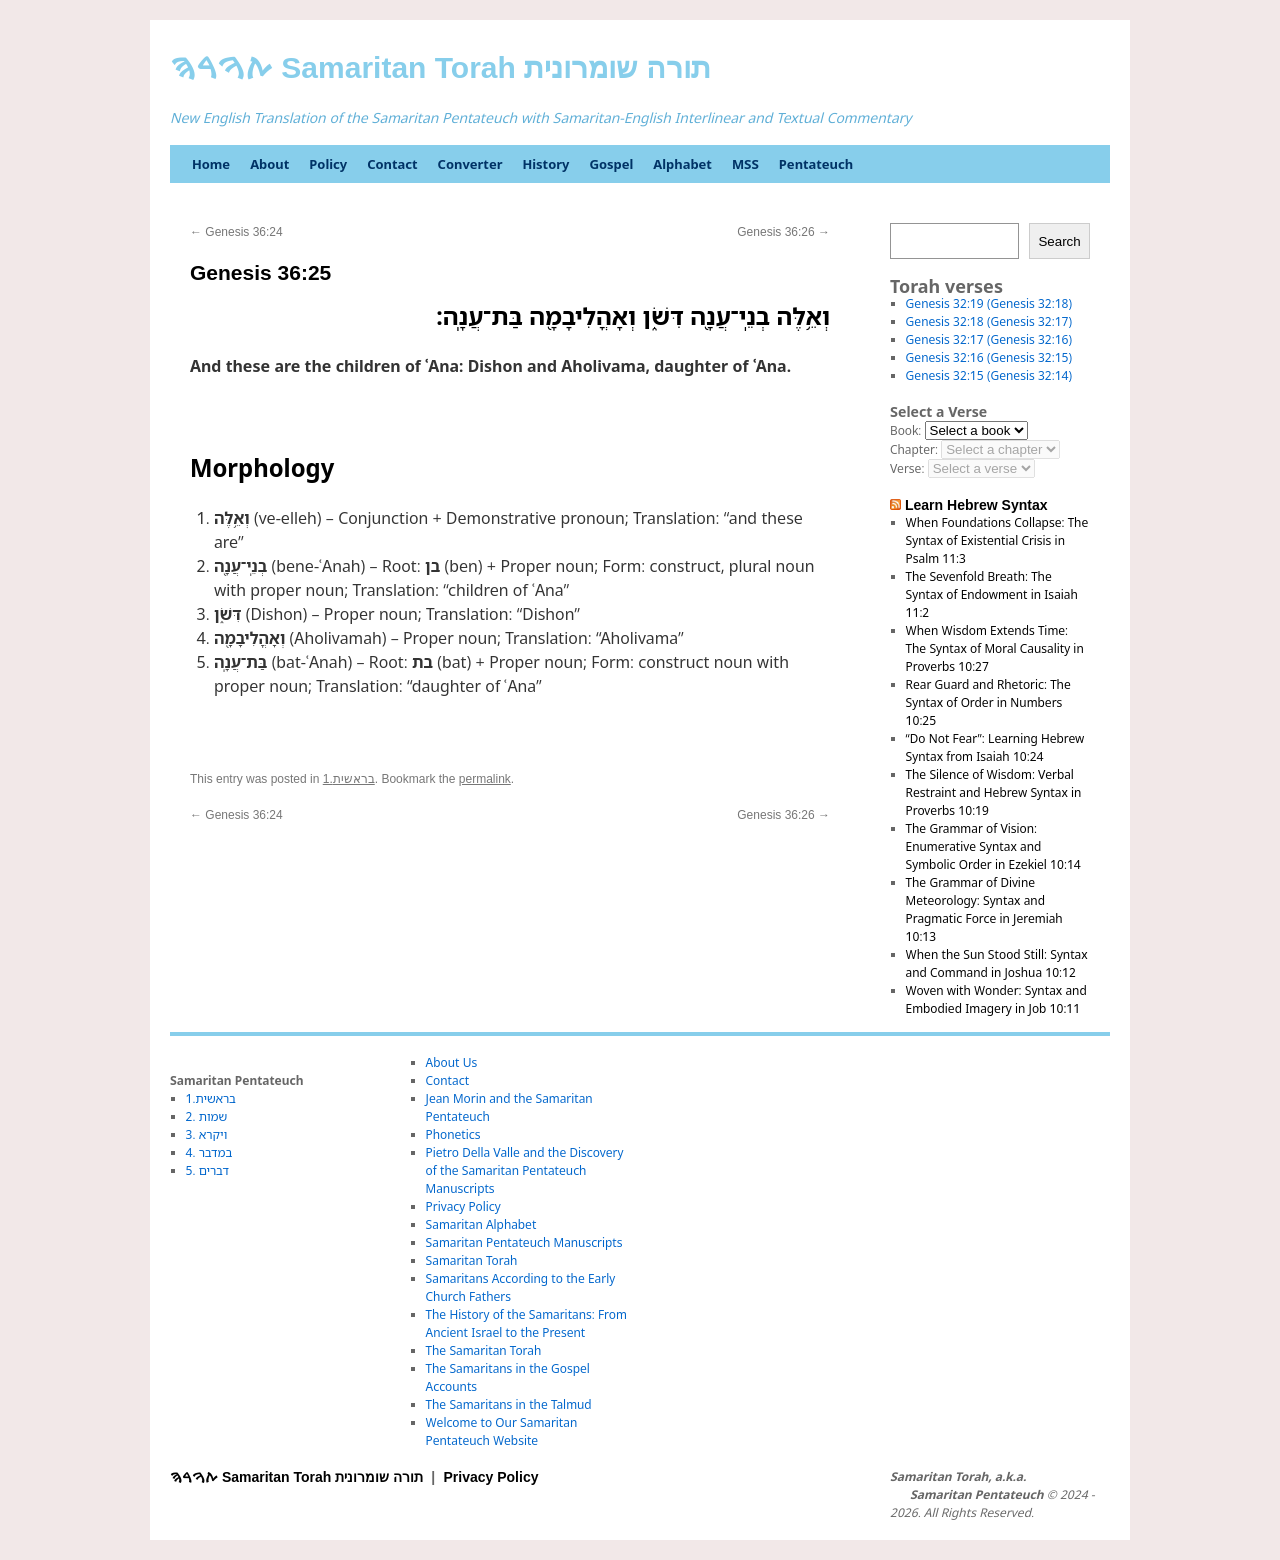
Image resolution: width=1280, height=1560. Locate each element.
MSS (745, 164)
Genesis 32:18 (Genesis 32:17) (989, 321)
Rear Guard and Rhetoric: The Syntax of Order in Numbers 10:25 (988, 702)
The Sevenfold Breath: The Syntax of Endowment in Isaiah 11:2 (992, 594)
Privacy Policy (463, 1206)
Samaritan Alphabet (481, 1224)
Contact (392, 164)
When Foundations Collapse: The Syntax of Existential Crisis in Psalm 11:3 (997, 540)
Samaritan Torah (472, 1260)
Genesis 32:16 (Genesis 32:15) (989, 357)
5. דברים (207, 1170)
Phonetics (453, 1134)
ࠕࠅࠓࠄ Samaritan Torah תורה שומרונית (440, 67)
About (269, 164)
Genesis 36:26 (783, 232)
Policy (328, 164)
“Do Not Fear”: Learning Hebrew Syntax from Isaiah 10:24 (995, 747)
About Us (452, 1062)
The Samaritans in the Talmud (509, 1404)
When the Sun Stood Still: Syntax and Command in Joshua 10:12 (997, 963)
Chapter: (914, 449)
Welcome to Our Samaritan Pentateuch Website (502, 1431)
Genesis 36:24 (236, 232)
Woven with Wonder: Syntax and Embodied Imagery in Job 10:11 (996, 999)
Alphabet (682, 164)
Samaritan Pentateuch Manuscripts (524, 1242)
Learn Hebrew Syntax (976, 505)
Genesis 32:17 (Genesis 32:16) (989, 339)
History (545, 164)
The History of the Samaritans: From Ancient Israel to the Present (526, 1323)
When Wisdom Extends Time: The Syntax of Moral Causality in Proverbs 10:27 (995, 648)
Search (1059, 241)
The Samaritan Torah (484, 1350)
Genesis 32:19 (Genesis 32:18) (989, 303)
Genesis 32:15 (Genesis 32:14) (989, 375)
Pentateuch (816, 164)
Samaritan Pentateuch (976, 1495)
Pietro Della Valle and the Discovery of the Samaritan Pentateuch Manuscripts (525, 1170)
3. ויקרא (207, 1134)
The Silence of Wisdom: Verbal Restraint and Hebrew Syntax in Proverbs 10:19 (994, 792)
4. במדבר (209, 1152)
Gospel (611, 164)
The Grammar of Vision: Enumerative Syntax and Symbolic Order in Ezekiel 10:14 (993, 846)
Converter (470, 164)
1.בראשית (349, 779)
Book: (905, 430)
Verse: (907, 468)
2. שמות (207, 1116)
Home (211, 164)
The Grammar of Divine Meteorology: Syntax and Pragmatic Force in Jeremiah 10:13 (984, 909)
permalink (485, 779)
